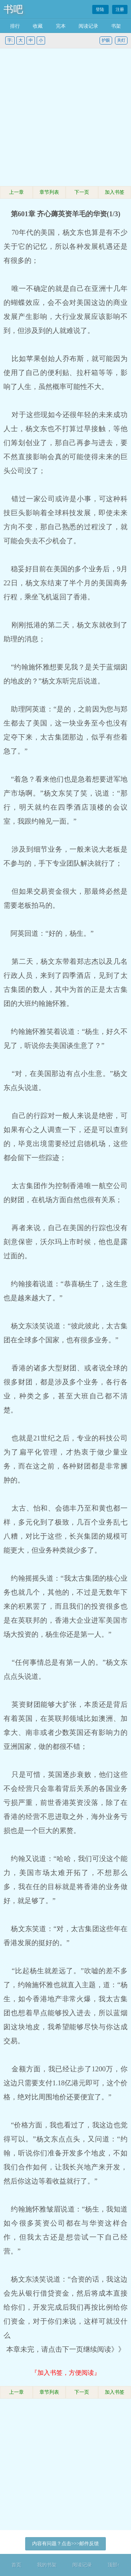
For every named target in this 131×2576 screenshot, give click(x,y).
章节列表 (49, 192)
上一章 (16, 192)
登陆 (100, 9)
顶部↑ (114, 2565)
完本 (61, 26)
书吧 (13, 9)
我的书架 (47, 2565)
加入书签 (114, 192)
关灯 (121, 40)
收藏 (38, 26)
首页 (16, 2565)
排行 (15, 26)
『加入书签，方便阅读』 (65, 2372)
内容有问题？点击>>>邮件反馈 (65, 2543)
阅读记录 (88, 26)
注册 (120, 9)
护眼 (106, 40)
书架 (116, 26)
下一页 (81, 192)
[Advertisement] (65, 117)
